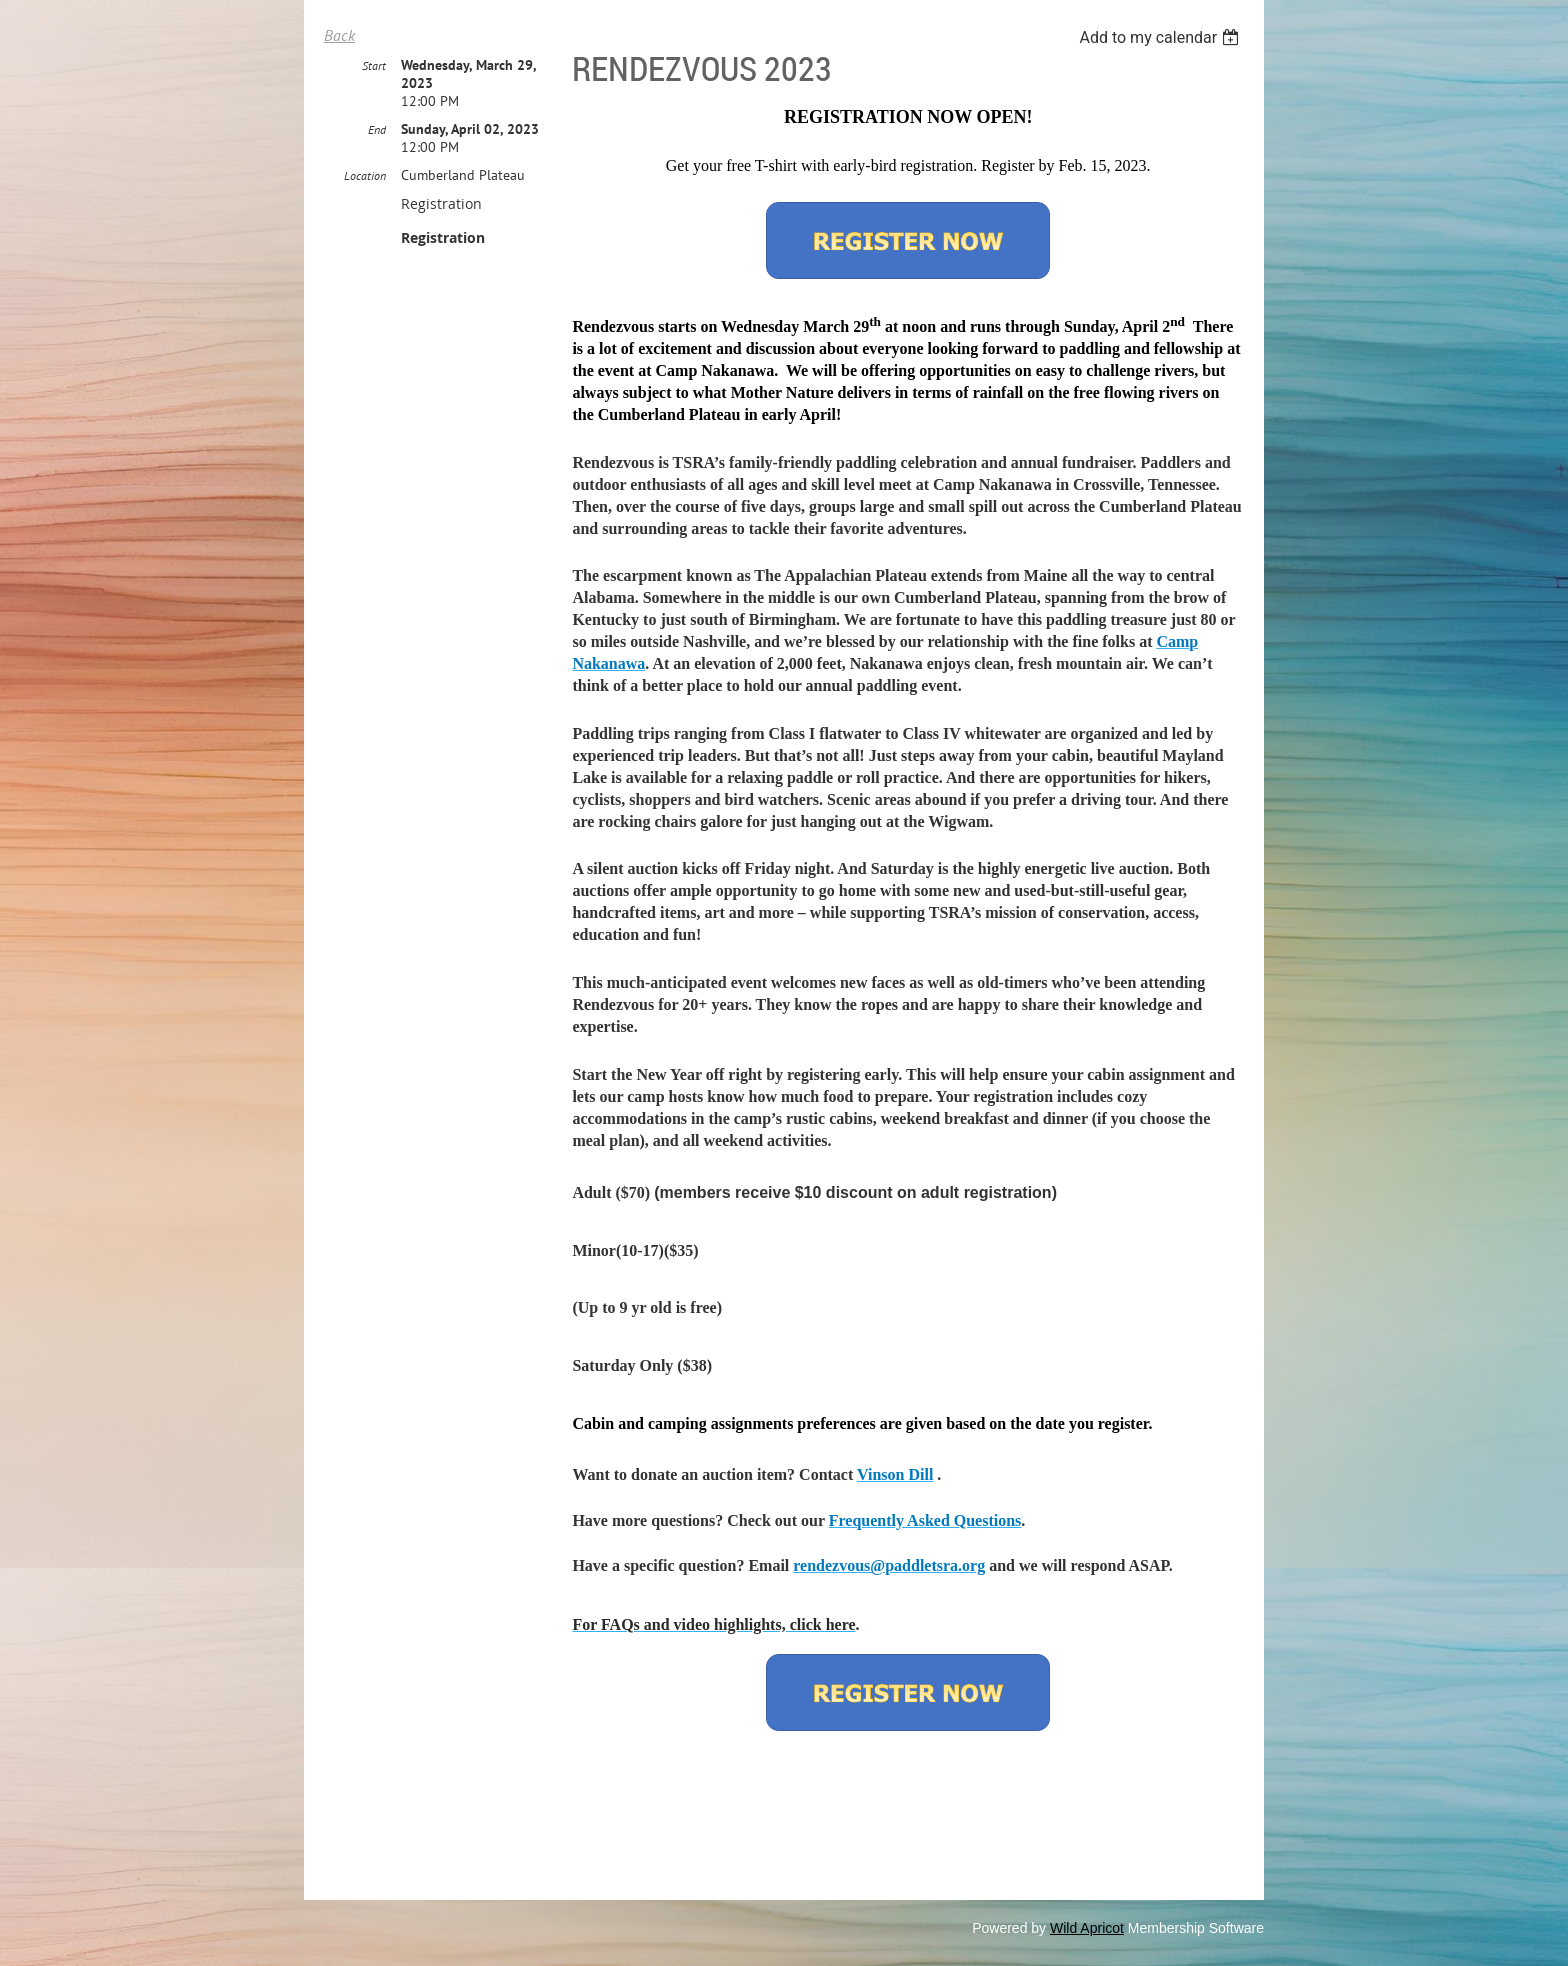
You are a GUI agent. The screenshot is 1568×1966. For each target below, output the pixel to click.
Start (374, 65)
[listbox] (1161, 37)
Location (365, 175)
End (377, 129)
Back (339, 35)
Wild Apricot (1087, 1928)
